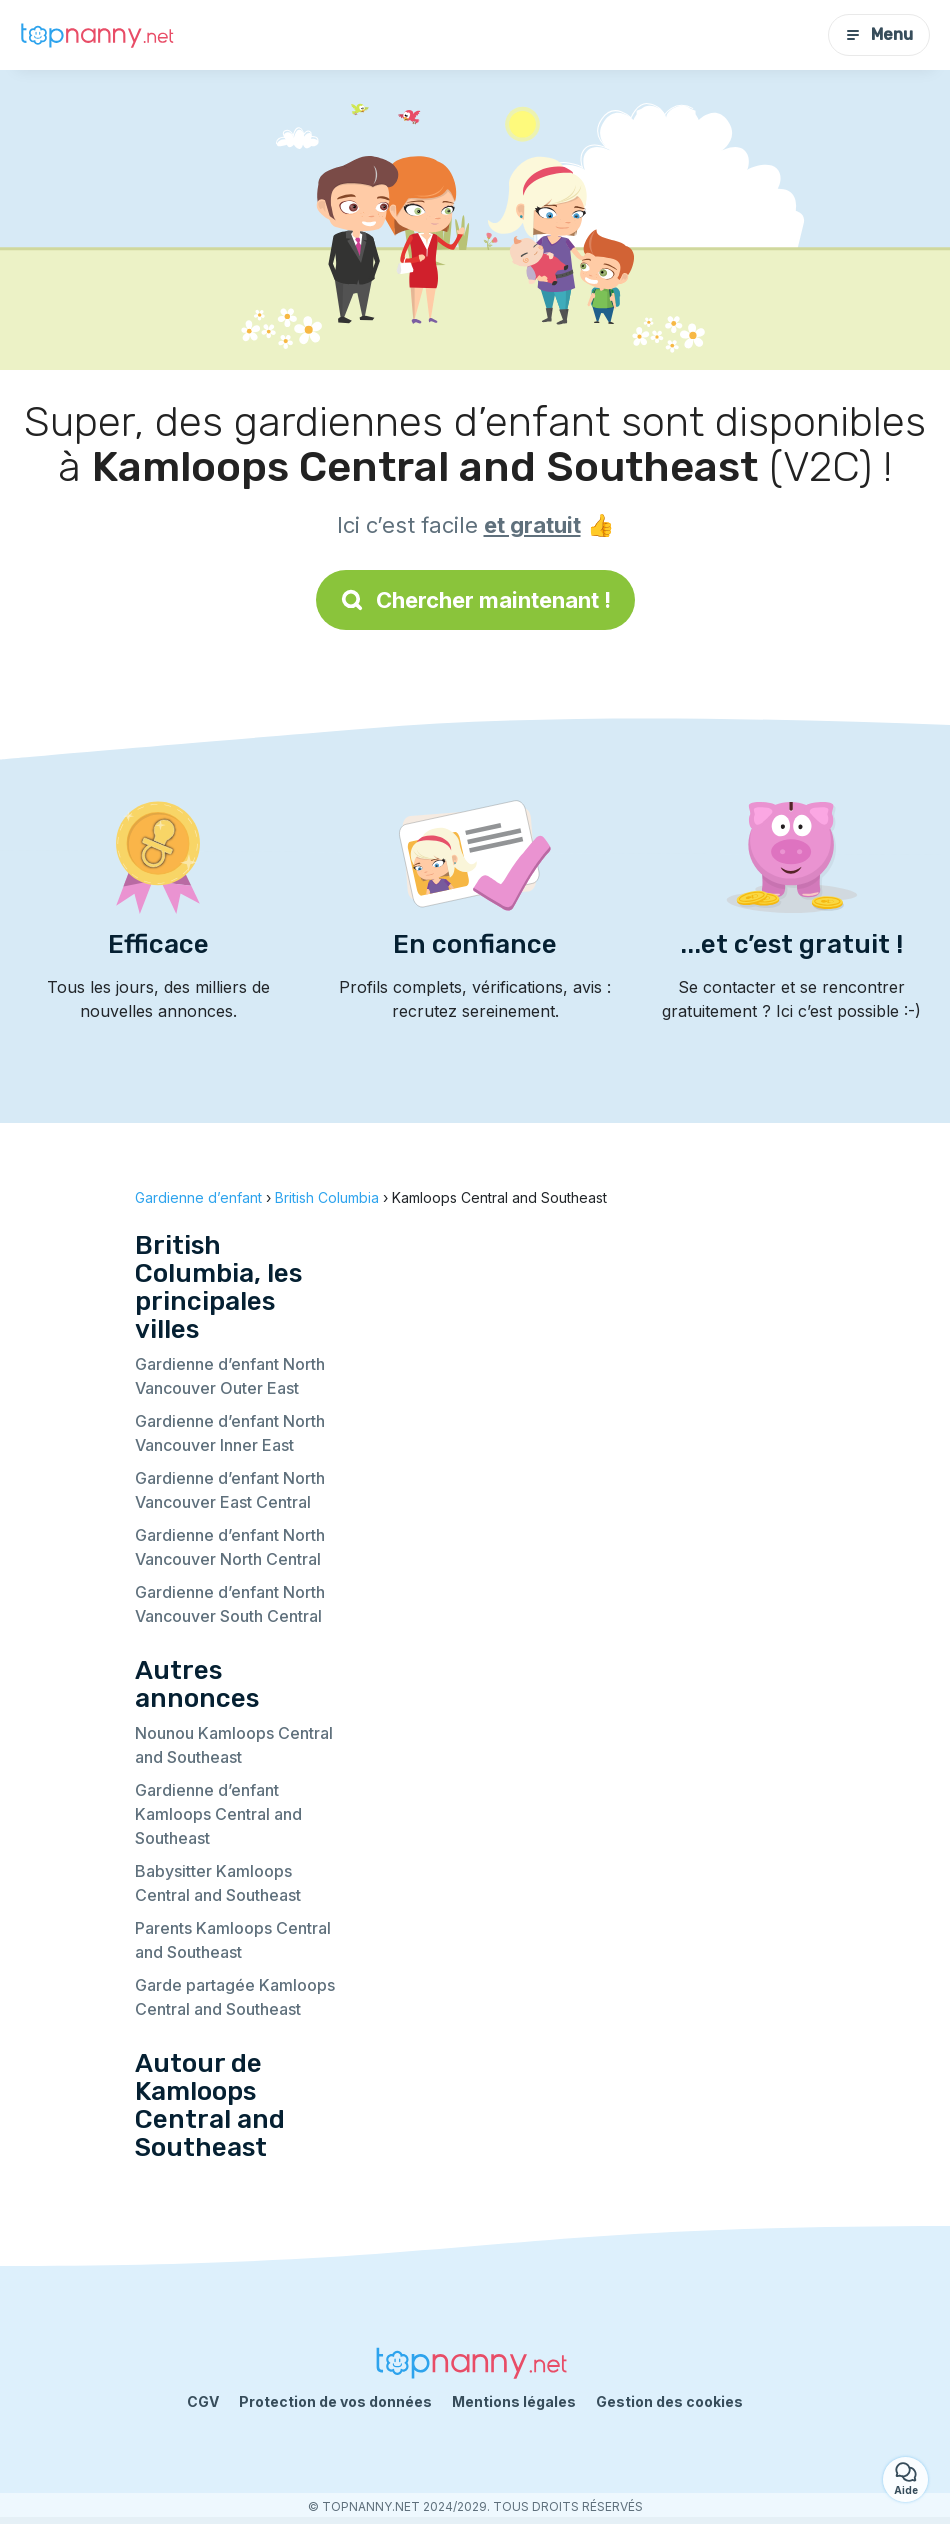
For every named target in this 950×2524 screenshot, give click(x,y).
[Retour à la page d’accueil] (100, 35)
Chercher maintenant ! (475, 600)
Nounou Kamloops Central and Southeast (234, 1745)
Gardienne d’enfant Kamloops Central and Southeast (218, 1814)
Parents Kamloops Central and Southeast (233, 1940)
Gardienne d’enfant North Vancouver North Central (230, 1547)
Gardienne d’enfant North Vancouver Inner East (230, 1433)
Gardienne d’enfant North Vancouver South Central (230, 1604)
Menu (879, 34)
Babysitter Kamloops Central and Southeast (218, 1883)
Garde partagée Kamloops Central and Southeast (235, 1997)
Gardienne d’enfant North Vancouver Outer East (230, 1376)
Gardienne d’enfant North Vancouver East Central (230, 1490)
